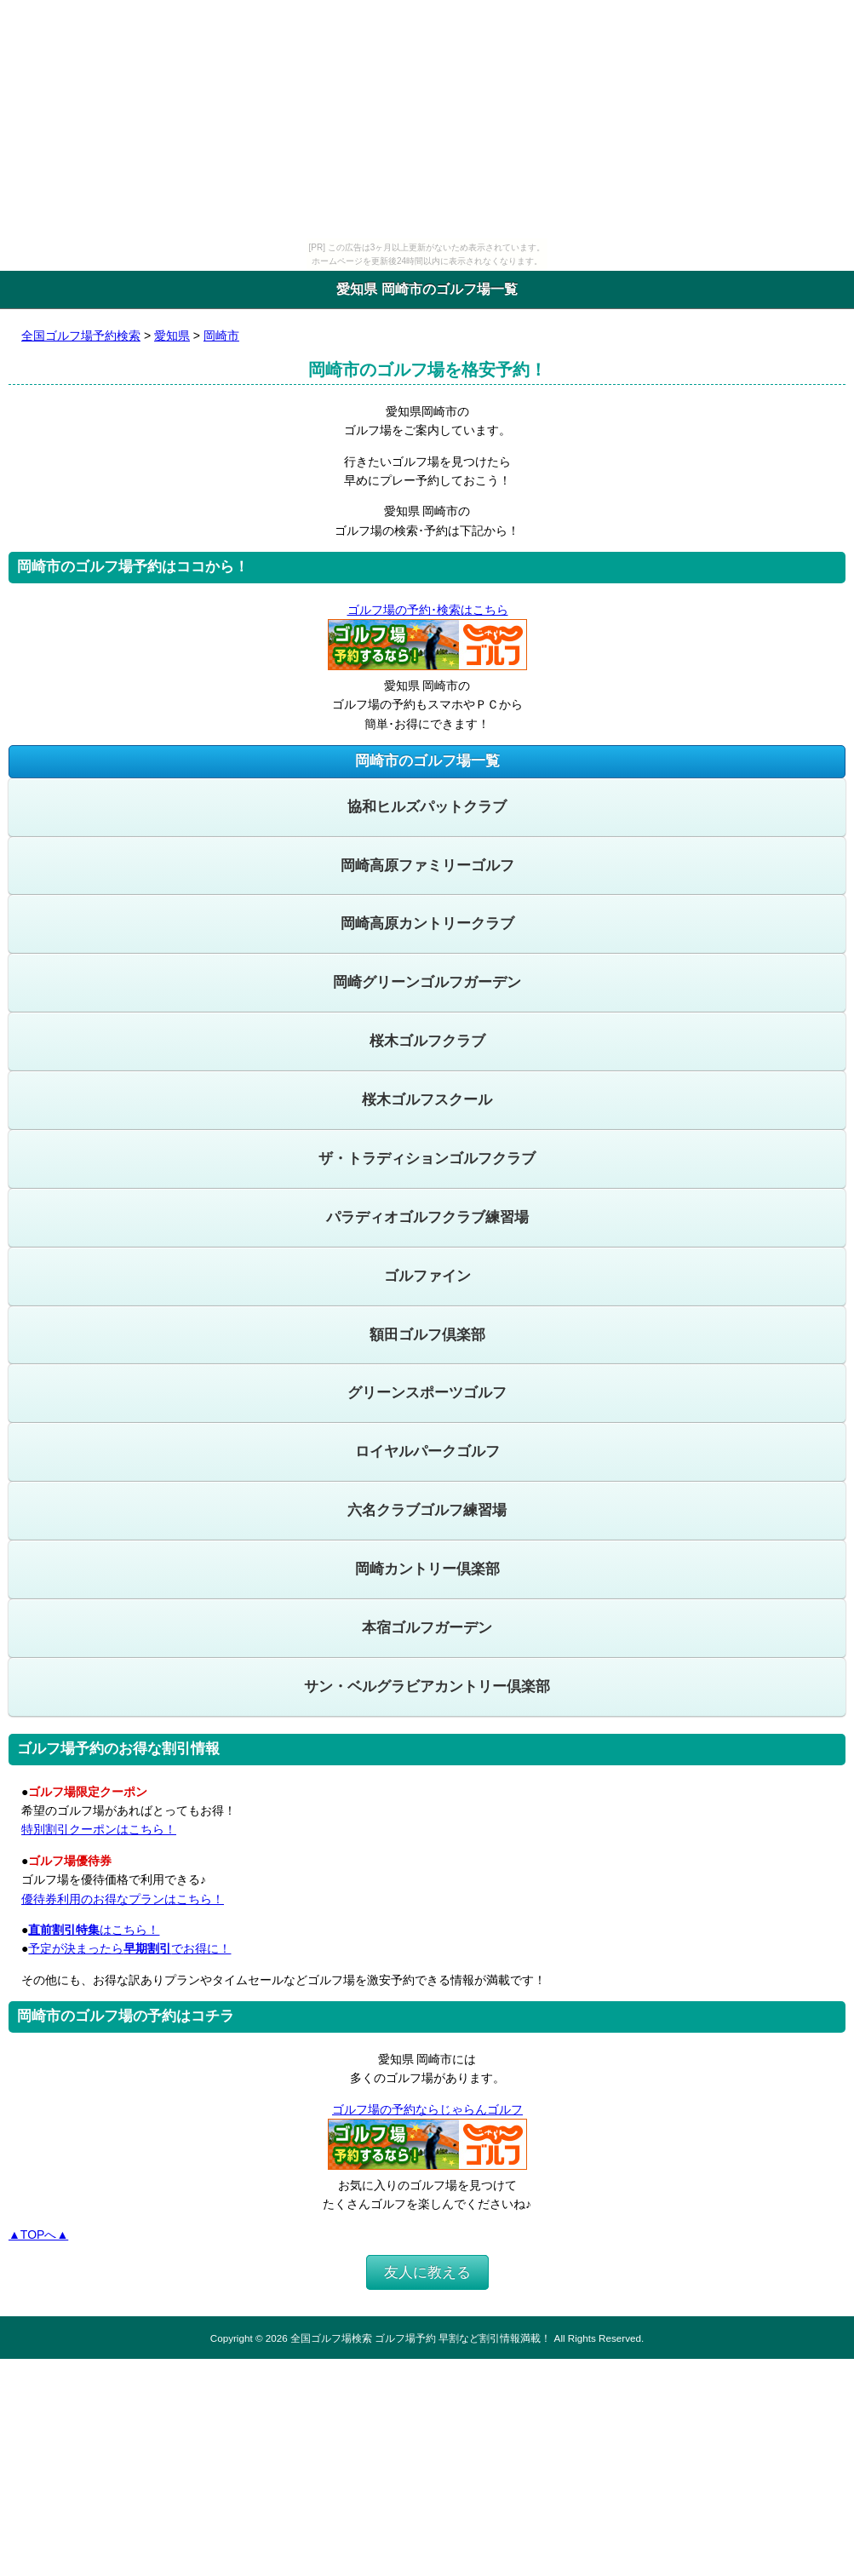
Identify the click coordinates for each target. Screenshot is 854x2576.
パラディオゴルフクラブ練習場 (427, 1217)
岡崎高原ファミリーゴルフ (427, 866)
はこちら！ (93, 1929)
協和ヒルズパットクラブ (427, 807)
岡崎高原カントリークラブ (427, 923)
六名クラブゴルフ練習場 (427, 1510)
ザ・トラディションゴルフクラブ (427, 1158)
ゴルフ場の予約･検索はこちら (427, 610)
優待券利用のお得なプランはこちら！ (122, 1899)
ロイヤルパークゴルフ (427, 1451)
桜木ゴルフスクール (427, 1100)
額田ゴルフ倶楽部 (427, 1335)
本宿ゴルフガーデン (427, 1628)
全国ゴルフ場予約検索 (80, 335)
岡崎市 (221, 335)
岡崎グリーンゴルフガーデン (427, 982)
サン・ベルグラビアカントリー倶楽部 (427, 1686)
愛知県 (172, 335)
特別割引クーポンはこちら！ (98, 1829)
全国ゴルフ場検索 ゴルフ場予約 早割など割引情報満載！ (420, 2338)
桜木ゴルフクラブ (427, 1041)
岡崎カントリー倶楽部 (427, 1569)
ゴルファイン (427, 1276)
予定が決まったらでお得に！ (129, 1948)
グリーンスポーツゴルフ (427, 1393)
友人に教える (427, 2272)
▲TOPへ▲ (38, 2234)
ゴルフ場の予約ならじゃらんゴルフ (427, 2109)
